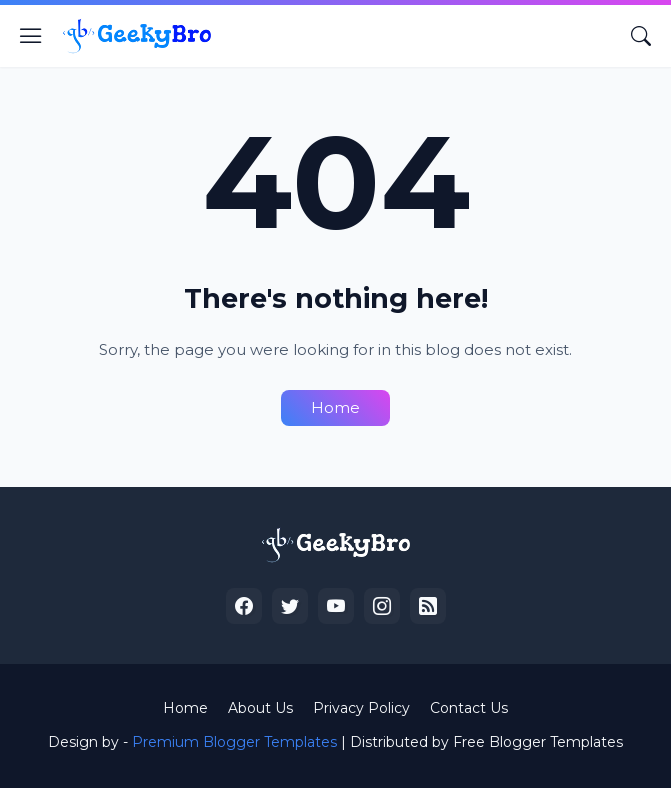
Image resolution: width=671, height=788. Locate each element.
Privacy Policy (361, 708)
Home (335, 407)
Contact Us (469, 708)
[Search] (641, 36)
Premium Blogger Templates (234, 742)
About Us (260, 708)
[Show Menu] (31, 36)
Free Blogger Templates (538, 742)
